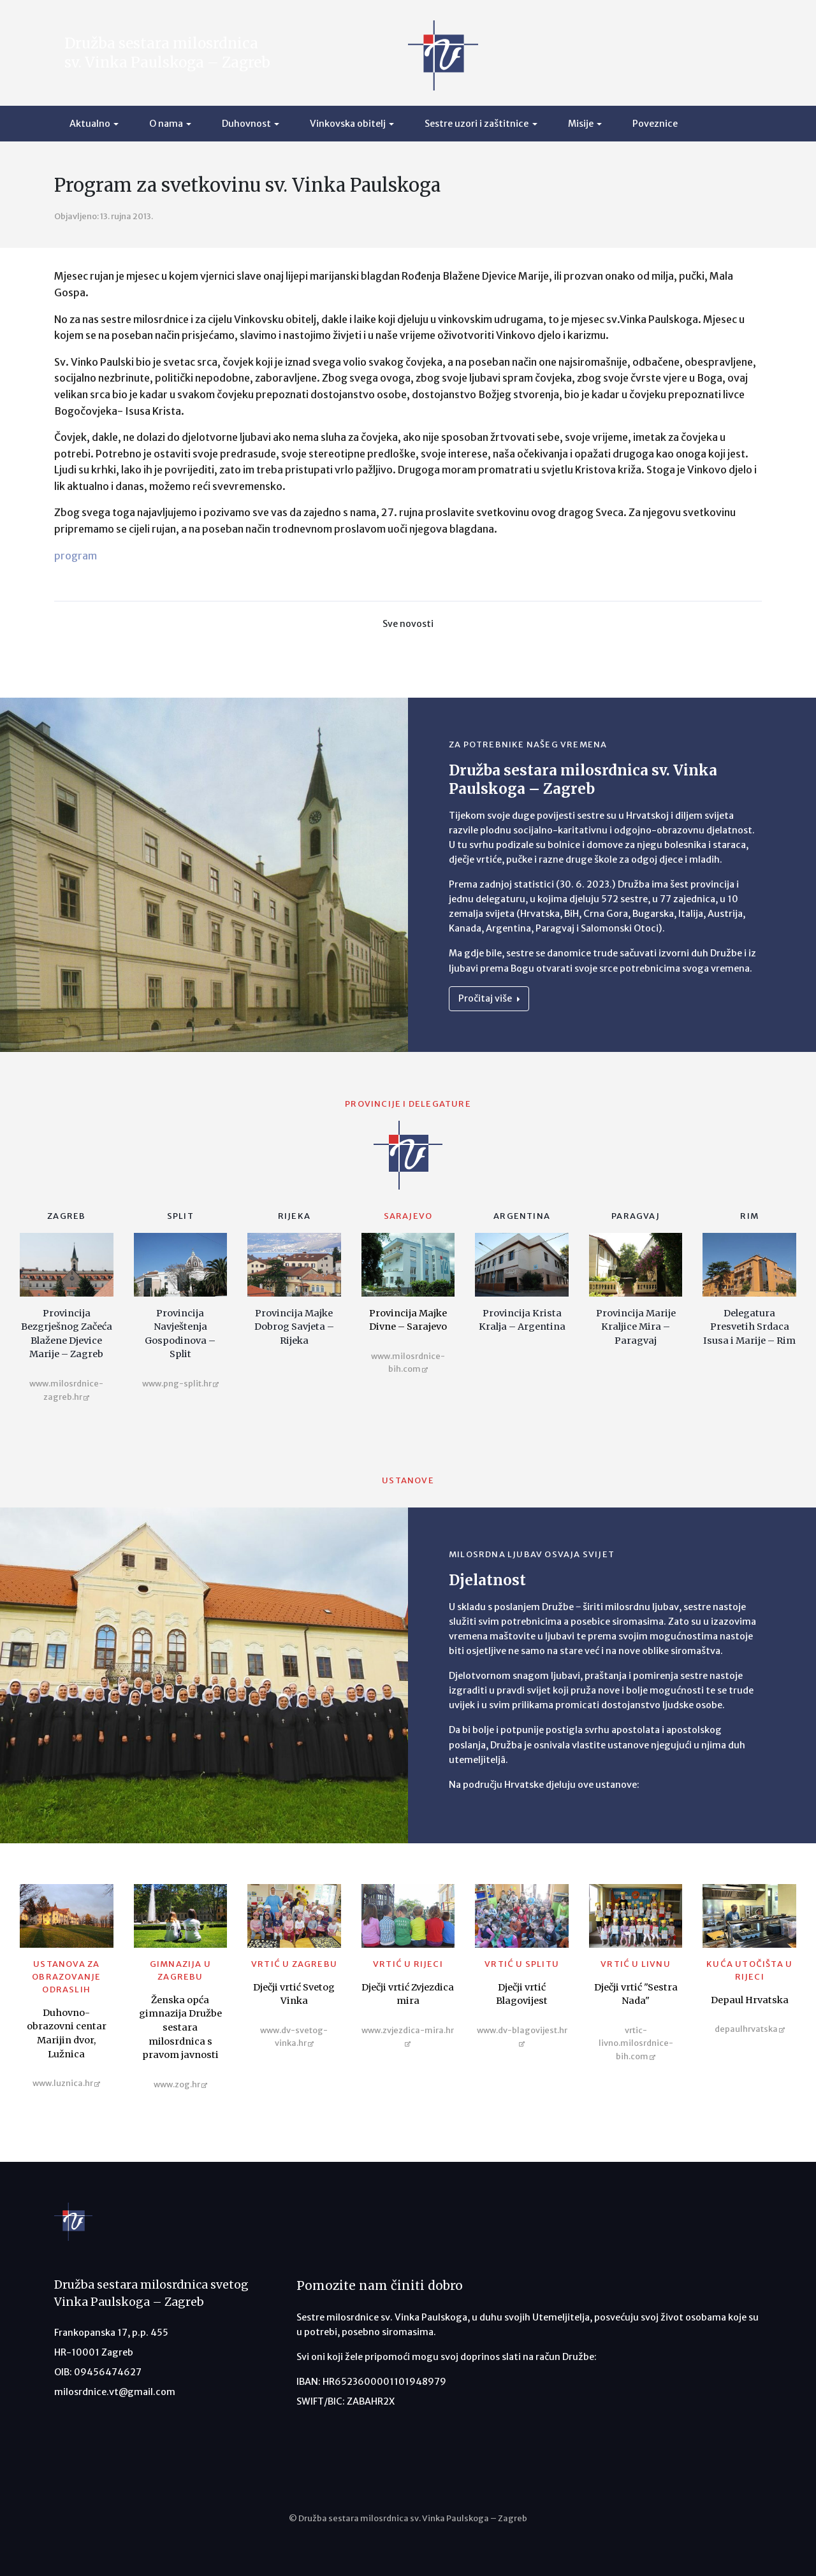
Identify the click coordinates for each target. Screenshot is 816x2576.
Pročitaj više (489, 998)
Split (180, 1216)
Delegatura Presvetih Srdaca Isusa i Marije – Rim (749, 1326)
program (75, 555)
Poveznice (655, 123)
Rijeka (294, 1216)
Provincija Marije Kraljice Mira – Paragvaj (636, 1326)
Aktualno (89, 123)
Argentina (521, 1216)
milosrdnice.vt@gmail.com (114, 2392)
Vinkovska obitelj (348, 123)
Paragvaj (635, 1216)
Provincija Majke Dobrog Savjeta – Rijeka (294, 1326)
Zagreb (66, 1216)
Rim (749, 1216)
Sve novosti (407, 624)
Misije (581, 123)
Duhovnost (246, 123)
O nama (166, 123)
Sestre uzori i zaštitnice (476, 123)
